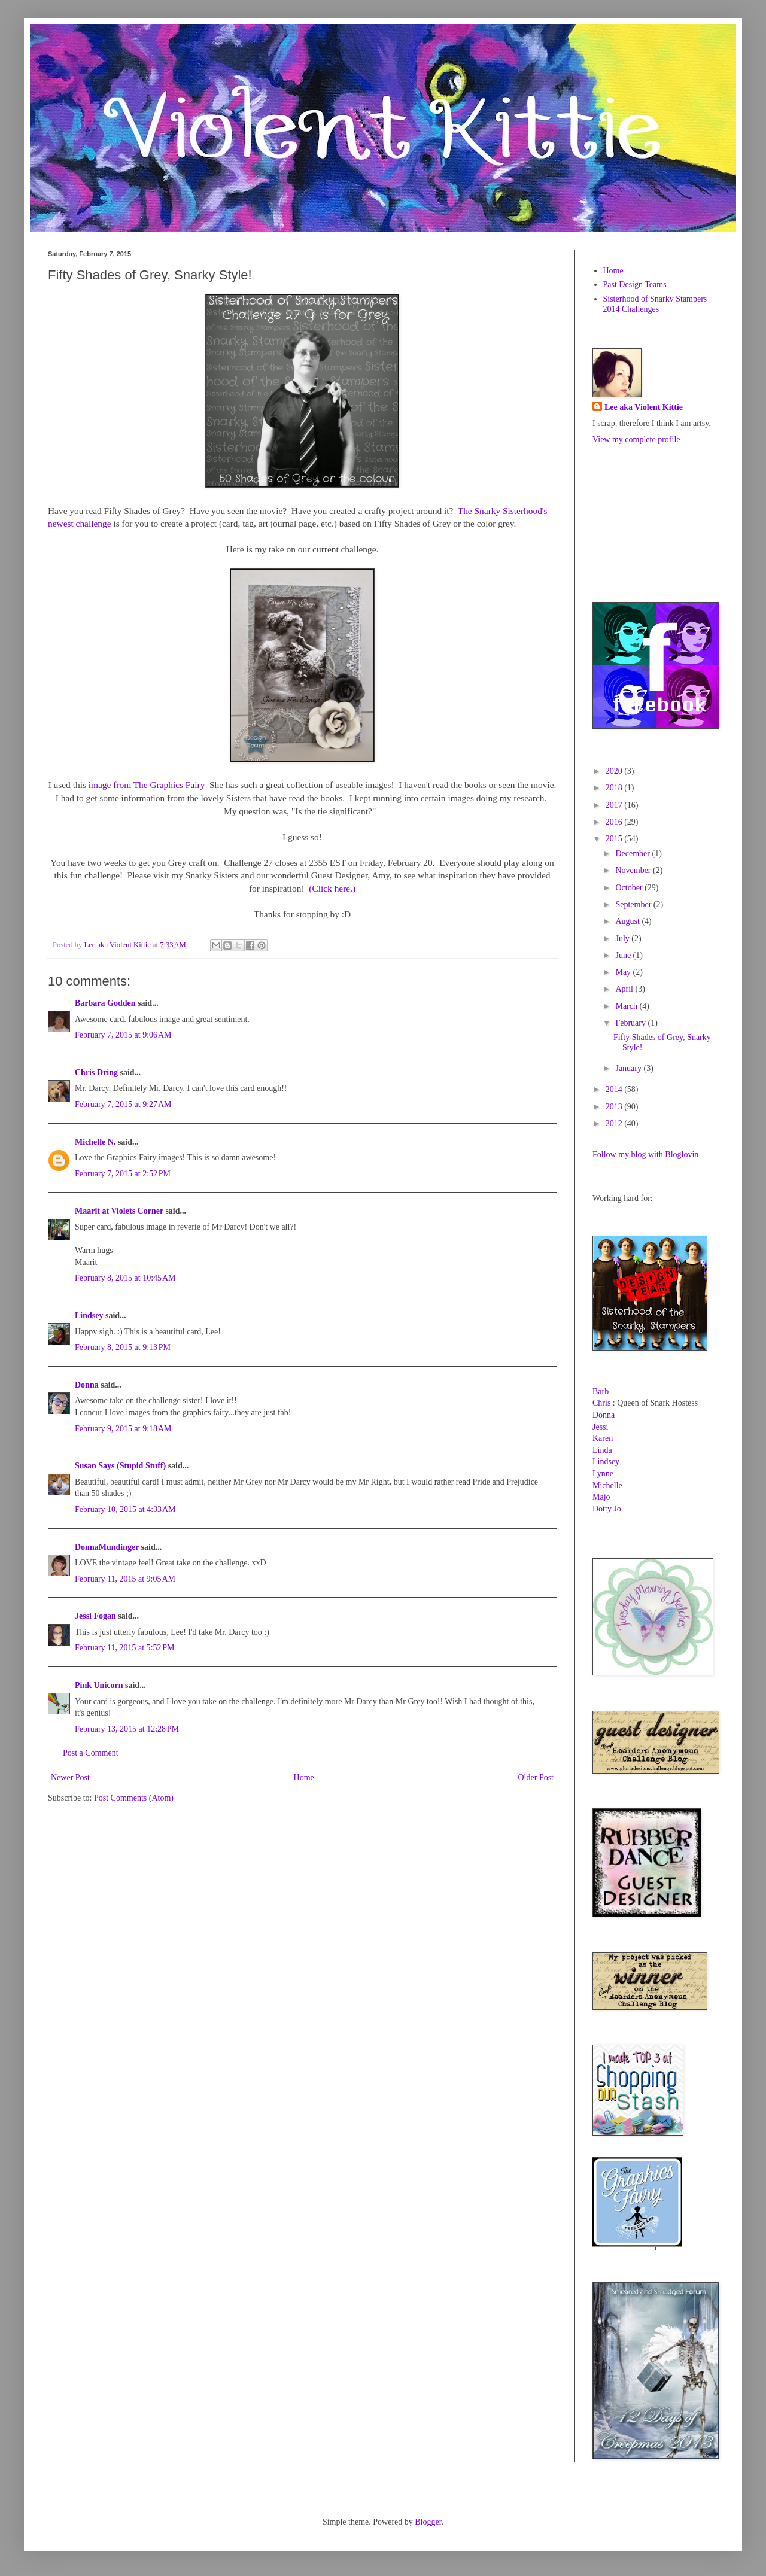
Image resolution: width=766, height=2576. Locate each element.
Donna (87, 1384)
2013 (615, 1106)
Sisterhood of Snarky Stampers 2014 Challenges (655, 304)
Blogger (428, 2521)
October (630, 887)
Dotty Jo (606, 1508)
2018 (615, 787)
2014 (615, 1089)
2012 (615, 1123)
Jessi (600, 1426)
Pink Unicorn (99, 1685)
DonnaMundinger (107, 1547)
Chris (601, 1402)
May (624, 972)
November (634, 870)
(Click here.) (332, 888)
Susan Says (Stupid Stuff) (120, 1465)
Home (304, 1777)
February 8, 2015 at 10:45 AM (125, 1277)
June (624, 955)
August (628, 921)
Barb (600, 1391)
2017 (615, 805)
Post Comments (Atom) (134, 1797)
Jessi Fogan (95, 1615)
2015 (615, 838)
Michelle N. (95, 1142)
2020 (615, 771)
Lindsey (89, 1315)
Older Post (536, 1777)
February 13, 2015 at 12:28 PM (127, 1729)
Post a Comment (90, 1752)
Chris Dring (96, 1072)
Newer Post (70, 1777)
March (627, 1006)
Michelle (607, 1485)
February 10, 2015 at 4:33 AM (125, 1509)
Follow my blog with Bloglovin (645, 1154)
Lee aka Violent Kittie (643, 407)
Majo (601, 1496)
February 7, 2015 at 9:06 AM (123, 1034)
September (634, 904)
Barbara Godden (105, 1003)
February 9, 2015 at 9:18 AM (123, 1428)
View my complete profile (636, 439)
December (633, 853)
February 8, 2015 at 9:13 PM (123, 1347)
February (631, 1022)
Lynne (602, 1473)
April (625, 988)
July (623, 938)
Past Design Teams (635, 284)
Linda (602, 1450)
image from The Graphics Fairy (147, 785)
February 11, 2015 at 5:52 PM (125, 1647)
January (629, 1068)
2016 (615, 821)
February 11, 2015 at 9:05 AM (125, 1578)
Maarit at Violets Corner (119, 1210)
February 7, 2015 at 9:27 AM (123, 1104)
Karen (602, 1438)
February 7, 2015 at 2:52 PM (123, 1173)
